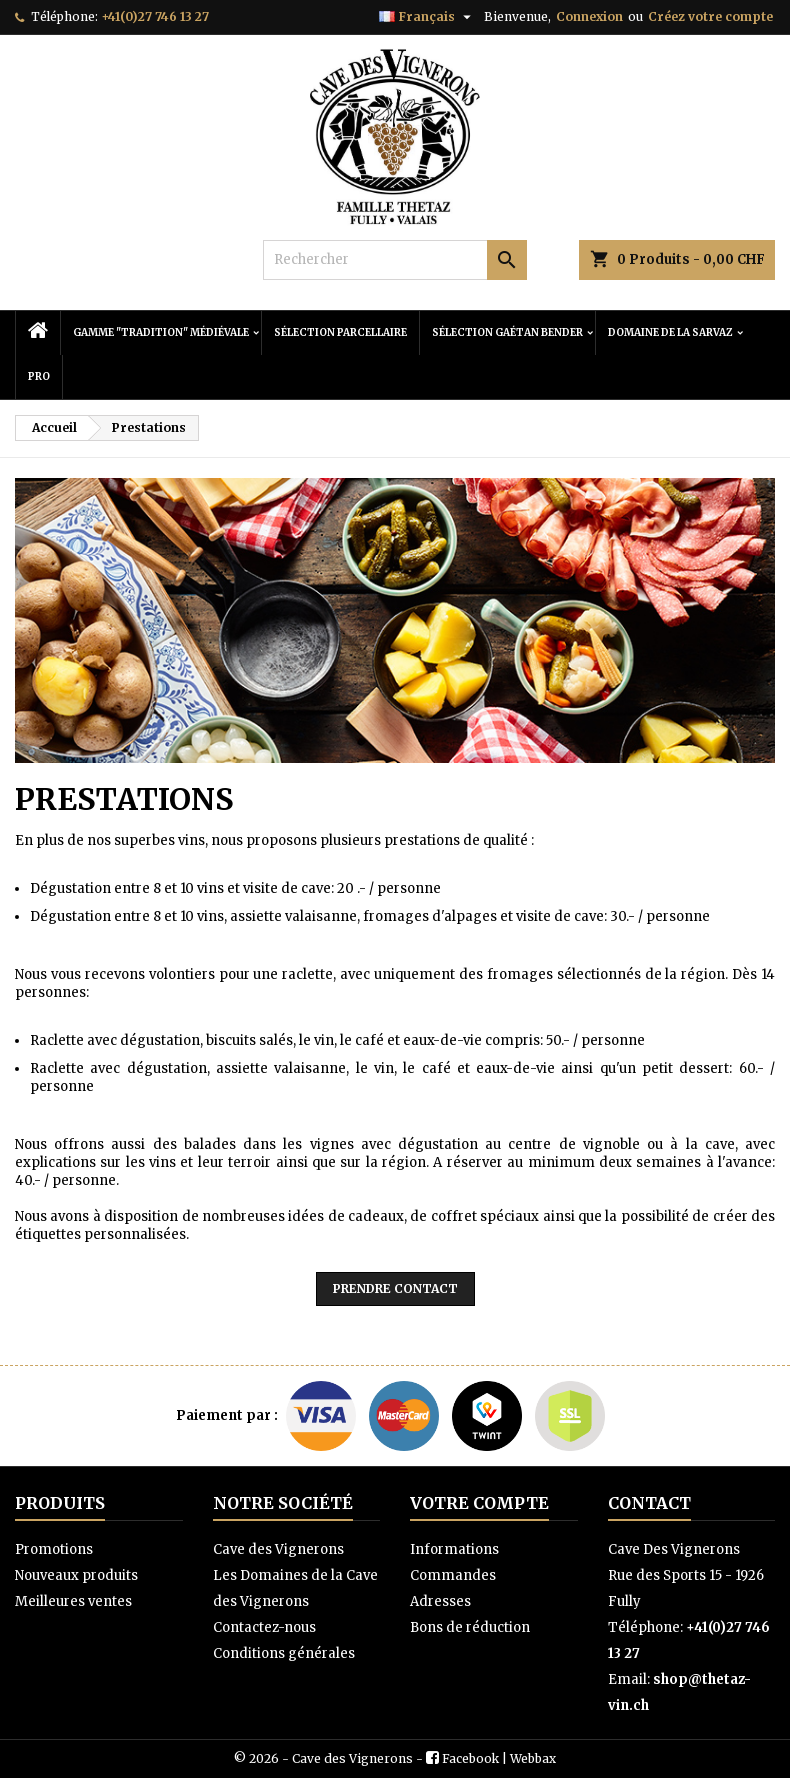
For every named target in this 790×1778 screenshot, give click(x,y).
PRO (39, 376)
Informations (454, 1549)
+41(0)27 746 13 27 (155, 16)
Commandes (453, 1575)
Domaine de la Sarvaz (670, 332)
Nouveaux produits (76, 1575)
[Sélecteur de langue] (427, 17)
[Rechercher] (394, 260)
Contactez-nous (264, 1627)
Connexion (589, 16)
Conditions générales (284, 1653)
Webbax (533, 1758)
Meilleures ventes (73, 1601)
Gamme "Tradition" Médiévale (161, 332)
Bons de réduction (470, 1627)
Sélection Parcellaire (340, 332)
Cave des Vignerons (278, 1549)
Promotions (54, 1549)
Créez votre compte (710, 16)
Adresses (440, 1601)
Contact (649, 1503)
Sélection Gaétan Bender (507, 332)
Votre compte (479, 1503)
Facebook (470, 1758)
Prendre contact (395, 1288)
